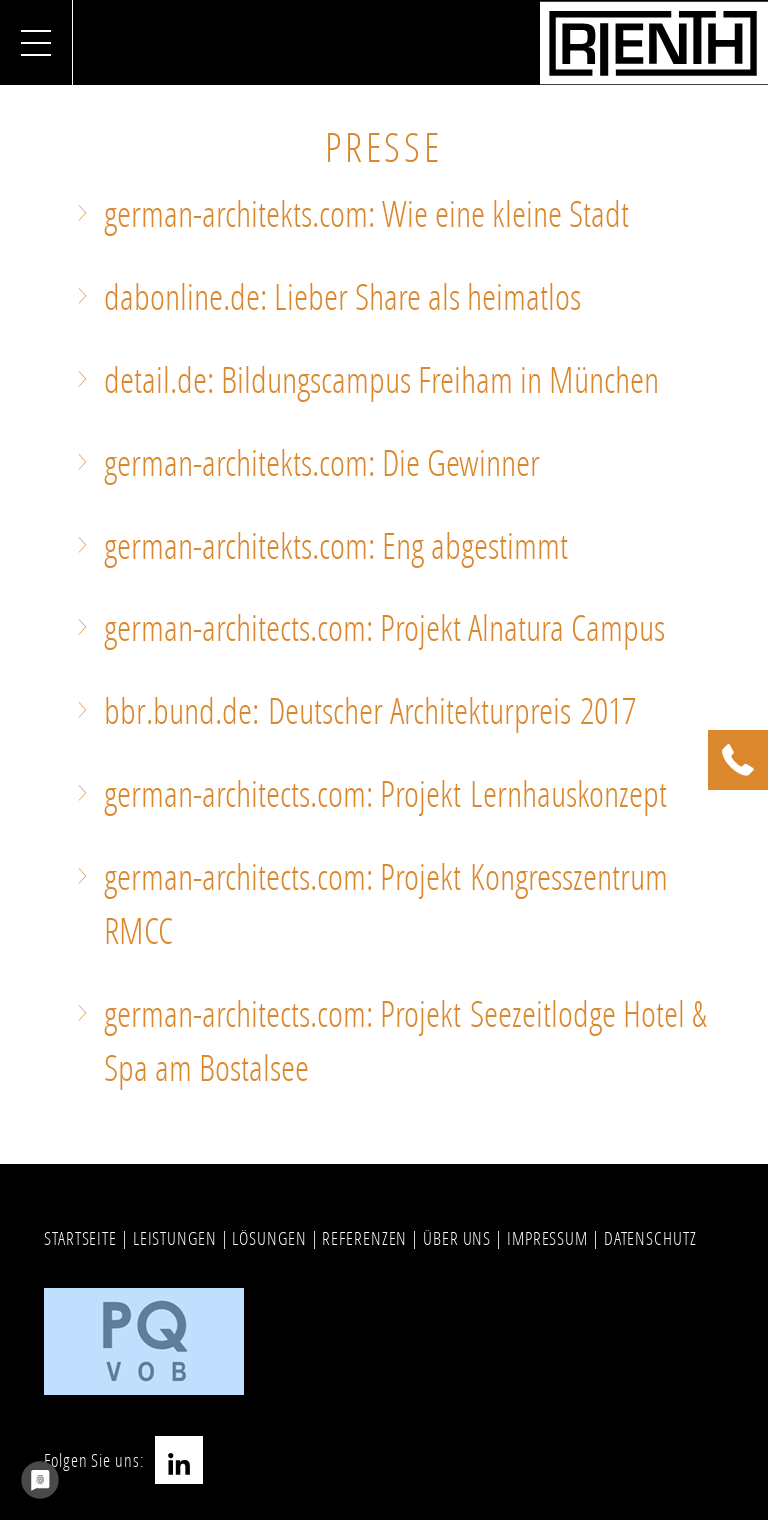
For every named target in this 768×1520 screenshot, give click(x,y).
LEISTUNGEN (175, 1238)
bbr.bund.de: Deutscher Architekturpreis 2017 (370, 710)
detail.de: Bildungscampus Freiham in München (381, 379)
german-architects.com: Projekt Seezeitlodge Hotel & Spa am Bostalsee (405, 1040)
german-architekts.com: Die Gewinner (322, 462)
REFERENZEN (364, 1238)
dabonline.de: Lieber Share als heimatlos (342, 296)
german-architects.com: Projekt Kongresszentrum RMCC (386, 903)
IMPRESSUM (547, 1238)
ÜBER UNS (457, 1238)
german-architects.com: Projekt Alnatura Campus (384, 627)
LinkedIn (179, 1460)
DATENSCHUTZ (650, 1238)
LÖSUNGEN (269, 1238)
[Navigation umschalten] (36, 42)
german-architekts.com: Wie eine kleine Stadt (366, 213)
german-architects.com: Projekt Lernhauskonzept (385, 793)
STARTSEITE (80, 1238)
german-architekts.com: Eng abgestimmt (336, 545)
